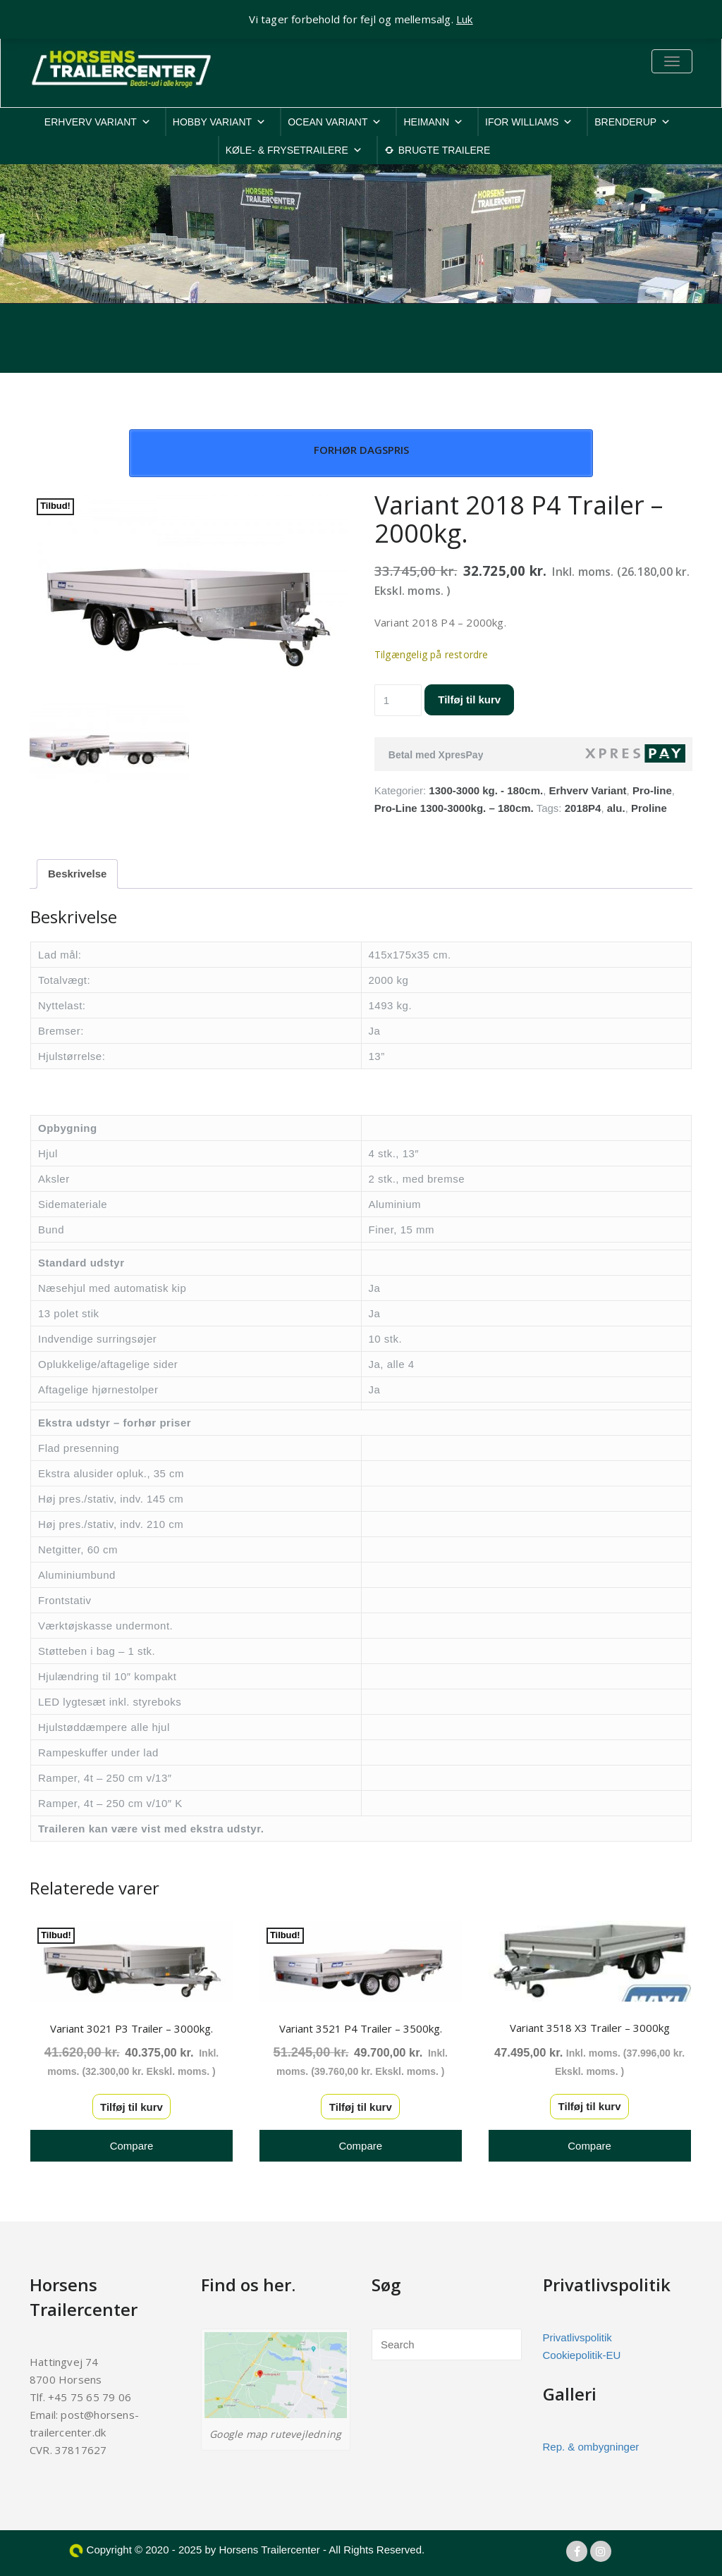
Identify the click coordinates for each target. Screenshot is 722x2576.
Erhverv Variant (587, 790)
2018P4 (583, 808)
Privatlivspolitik (577, 2337)
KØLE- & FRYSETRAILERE (294, 150)
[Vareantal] (398, 700)
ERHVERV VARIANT (97, 122)
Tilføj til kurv (469, 699)
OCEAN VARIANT (334, 122)
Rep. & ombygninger (591, 2447)
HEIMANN (433, 122)
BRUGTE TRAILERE (444, 150)
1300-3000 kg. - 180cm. (486, 790)
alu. (616, 808)
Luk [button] (464, 19)
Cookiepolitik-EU (582, 2355)
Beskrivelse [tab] (77, 874)
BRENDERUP (632, 122)
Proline (649, 808)
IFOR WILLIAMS (529, 122)
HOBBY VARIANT (219, 122)
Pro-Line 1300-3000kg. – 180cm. (454, 808)
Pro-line (652, 790)
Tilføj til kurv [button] (131, 2107)
